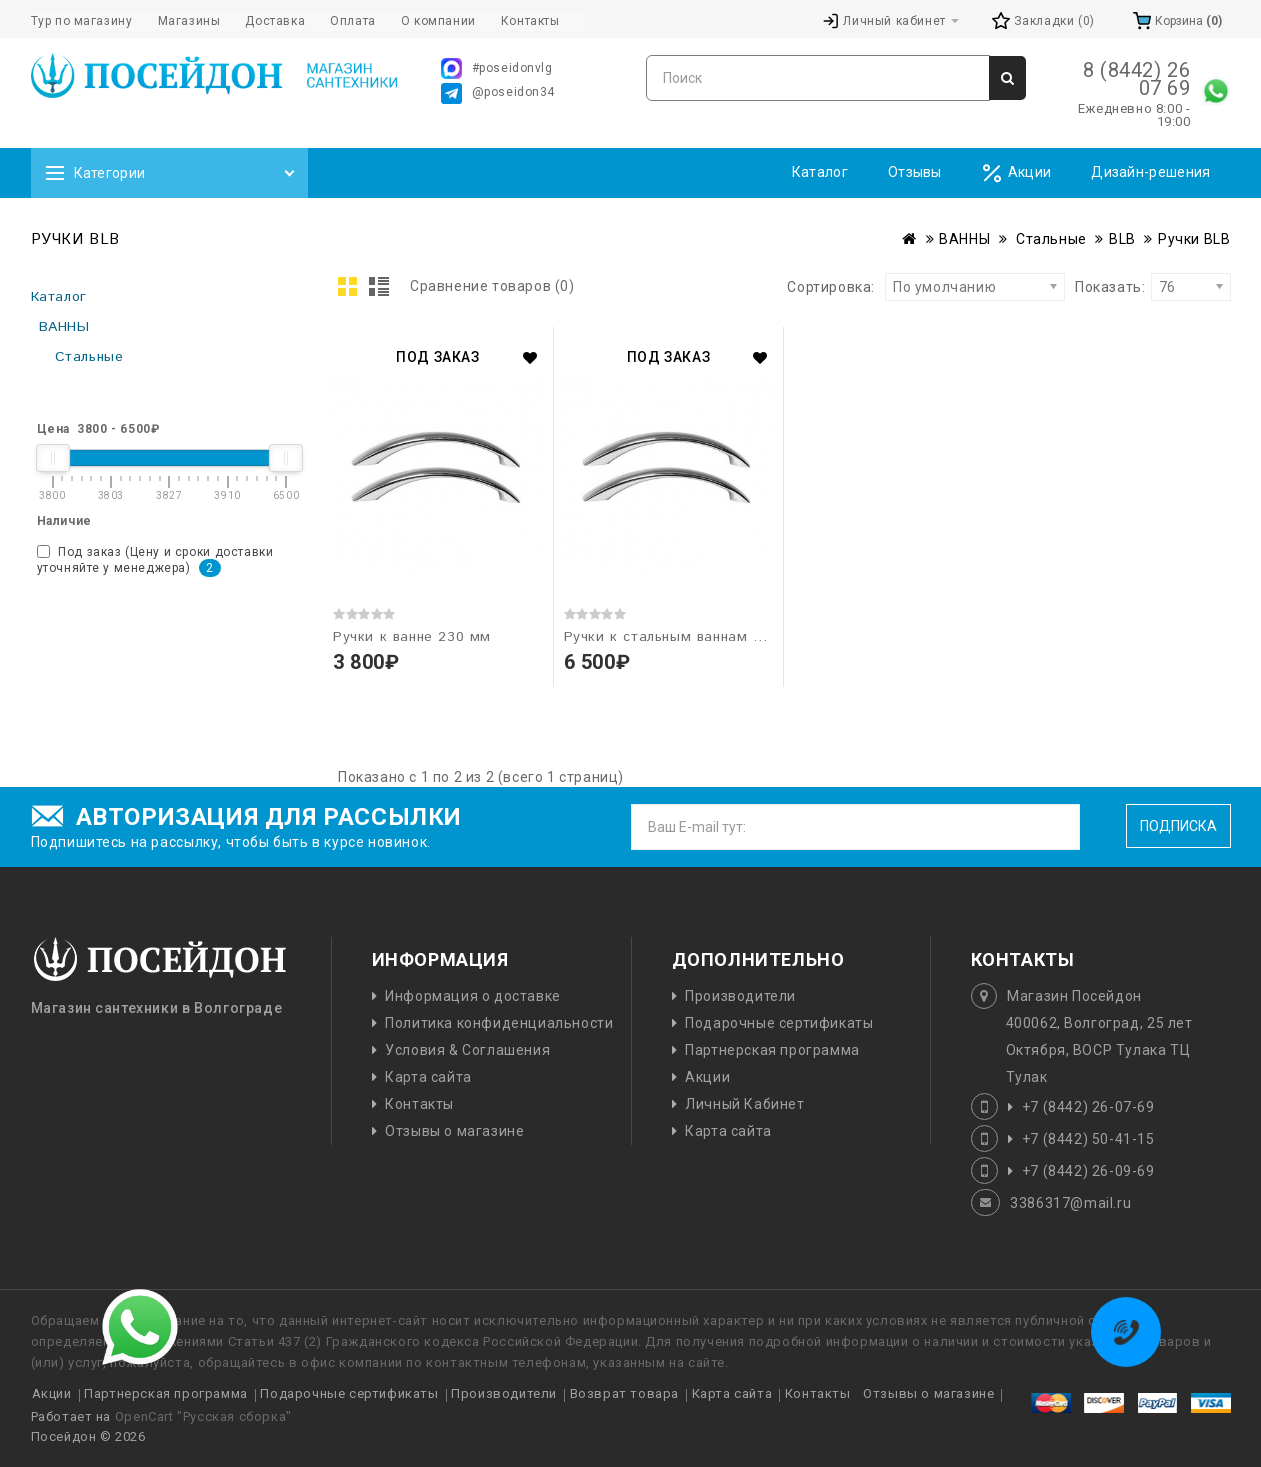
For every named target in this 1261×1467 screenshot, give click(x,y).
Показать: (1081, 287)
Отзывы (915, 172)
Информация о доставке (473, 996)
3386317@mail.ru (1070, 1203)
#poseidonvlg (497, 68)
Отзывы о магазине (454, 1131)
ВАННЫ (964, 239)
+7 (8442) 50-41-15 (1088, 1139)
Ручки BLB (1194, 239)
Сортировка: (831, 287)
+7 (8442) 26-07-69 (1088, 1107)
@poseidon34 (498, 93)
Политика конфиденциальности (499, 1023)
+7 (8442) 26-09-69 (1088, 1171)
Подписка (1178, 826)
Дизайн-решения (1150, 172)
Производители (740, 996)
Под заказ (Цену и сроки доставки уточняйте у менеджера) (155, 561)
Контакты (419, 1104)
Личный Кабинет (744, 1104)
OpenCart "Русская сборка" (203, 1416)
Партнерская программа (772, 1050)
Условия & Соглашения (467, 1050)
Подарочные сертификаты (779, 1023)
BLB (1122, 239)
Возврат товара (624, 1393)
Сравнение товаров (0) (492, 286)
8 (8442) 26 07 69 (1137, 79)
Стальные (1049, 239)
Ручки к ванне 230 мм (412, 637)
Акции (1017, 173)
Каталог (820, 172)
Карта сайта (428, 1077)
